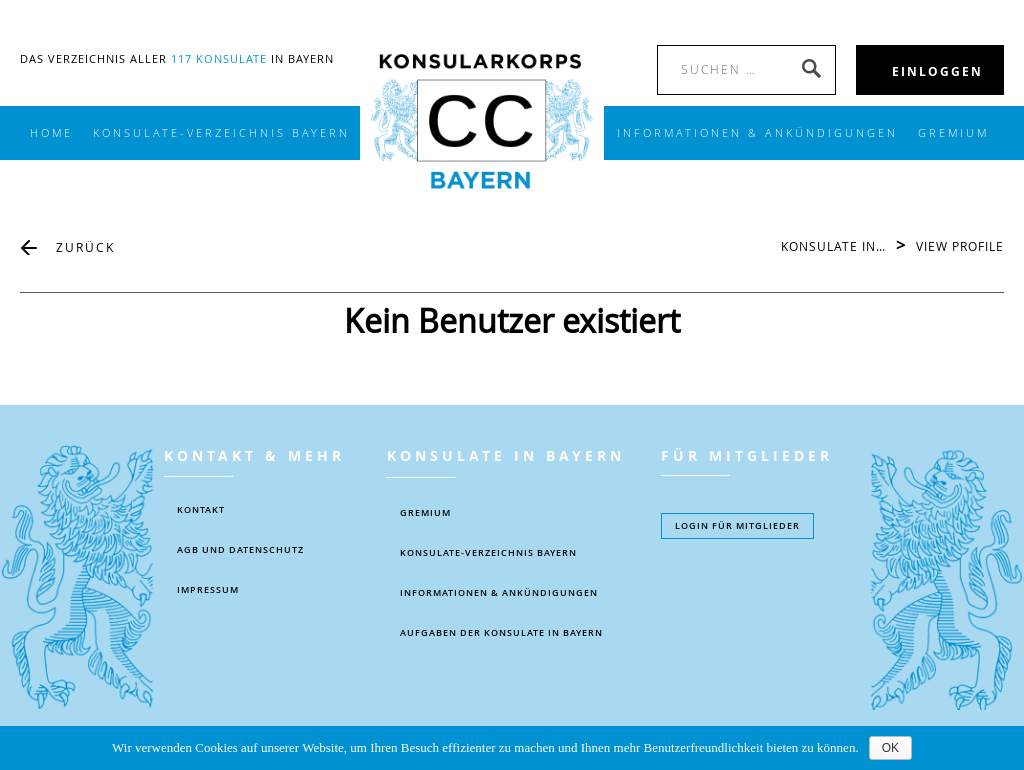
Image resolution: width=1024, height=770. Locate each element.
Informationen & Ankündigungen (499, 593)
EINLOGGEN (937, 71)
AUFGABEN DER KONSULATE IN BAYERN (501, 633)
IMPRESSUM (208, 590)
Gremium (953, 133)
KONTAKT (201, 510)
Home (51, 133)
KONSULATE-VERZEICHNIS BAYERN (221, 133)
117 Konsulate (219, 58)
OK (890, 748)
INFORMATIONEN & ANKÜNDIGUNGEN (757, 133)
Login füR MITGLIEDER (737, 526)
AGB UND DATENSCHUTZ (240, 550)
